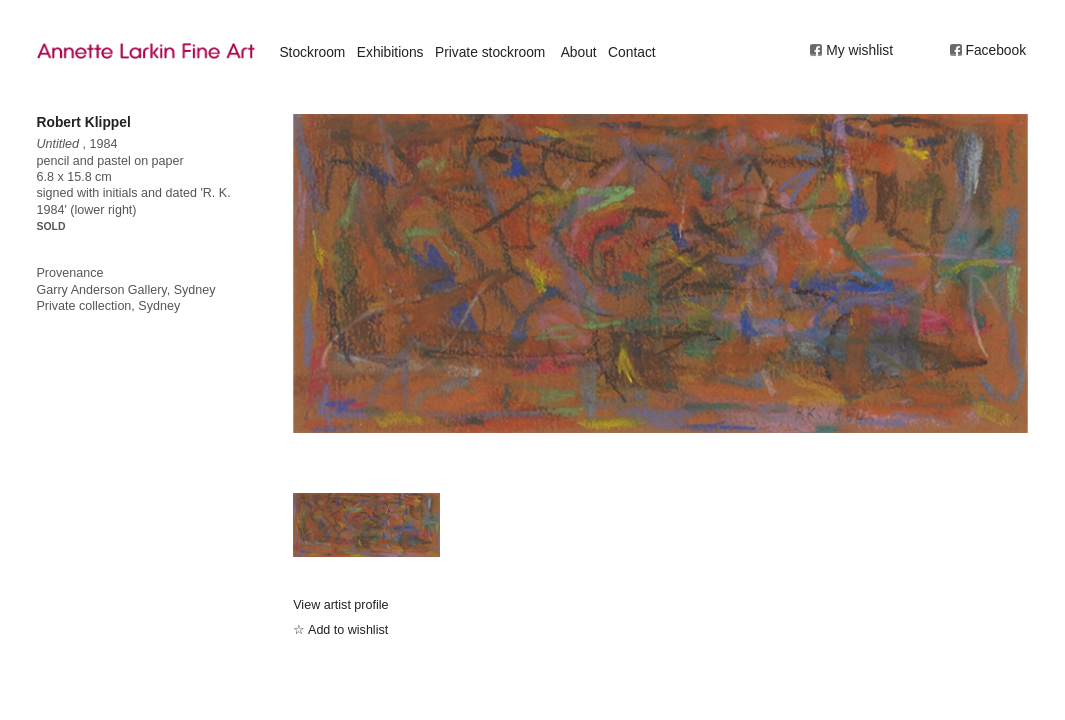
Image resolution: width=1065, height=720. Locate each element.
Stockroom (312, 52)
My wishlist (859, 50)
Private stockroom (490, 52)
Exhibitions (390, 52)
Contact (632, 52)
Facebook (996, 50)
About (579, 52)
